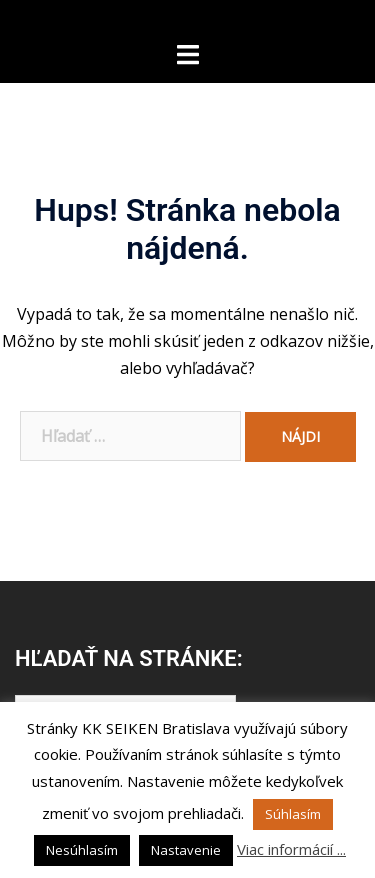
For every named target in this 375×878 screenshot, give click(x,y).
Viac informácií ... (291, 849)
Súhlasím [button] (293, 814)
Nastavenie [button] (186, 850)
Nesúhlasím (82, 850)
